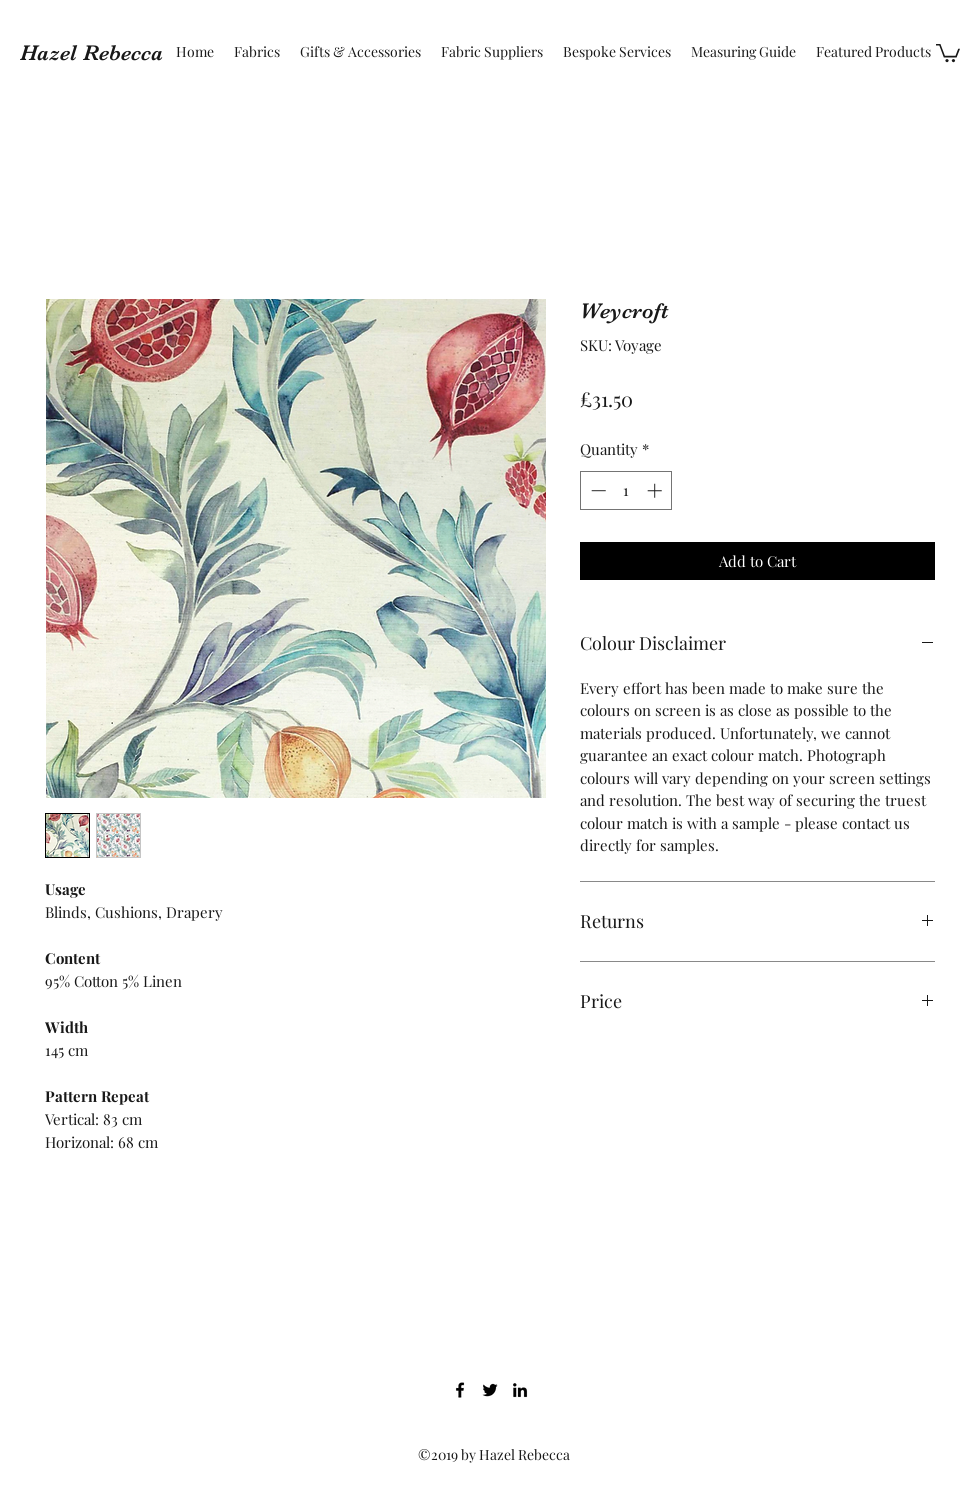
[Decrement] (596, 490)
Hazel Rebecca (91, 52)
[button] (948, 52)
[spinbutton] (626, 490)
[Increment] (656, 490)
